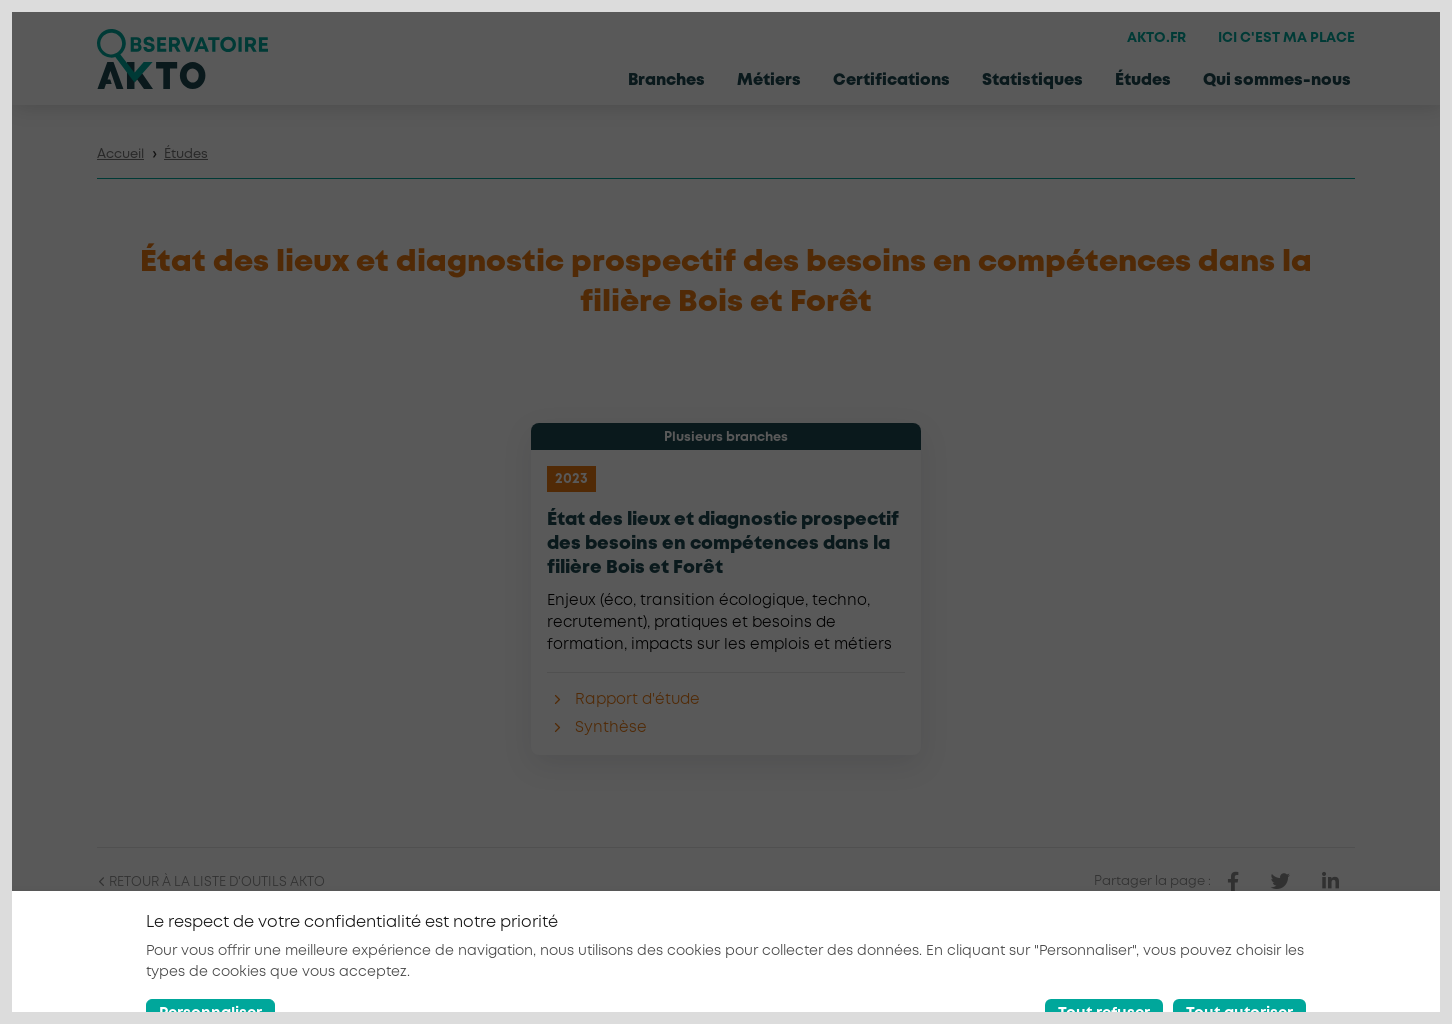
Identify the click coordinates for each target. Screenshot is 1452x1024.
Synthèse (611, 728)
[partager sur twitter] (1280, 882)
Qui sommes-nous (1277, 80)
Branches (666, 80)
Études (1143, 80)
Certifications (891, 80)
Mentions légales (987, 979)
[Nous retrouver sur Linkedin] (1296, 980)
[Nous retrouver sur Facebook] (1250, 980)
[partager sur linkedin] (1330, 882)
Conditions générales (1135, 979)
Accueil (120, 154)
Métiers (769, 80)
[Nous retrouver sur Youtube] (1342, 980)
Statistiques (1032, 80)
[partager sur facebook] (1233, 882)
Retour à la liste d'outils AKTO (211, 882)
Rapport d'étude (637, 700)
